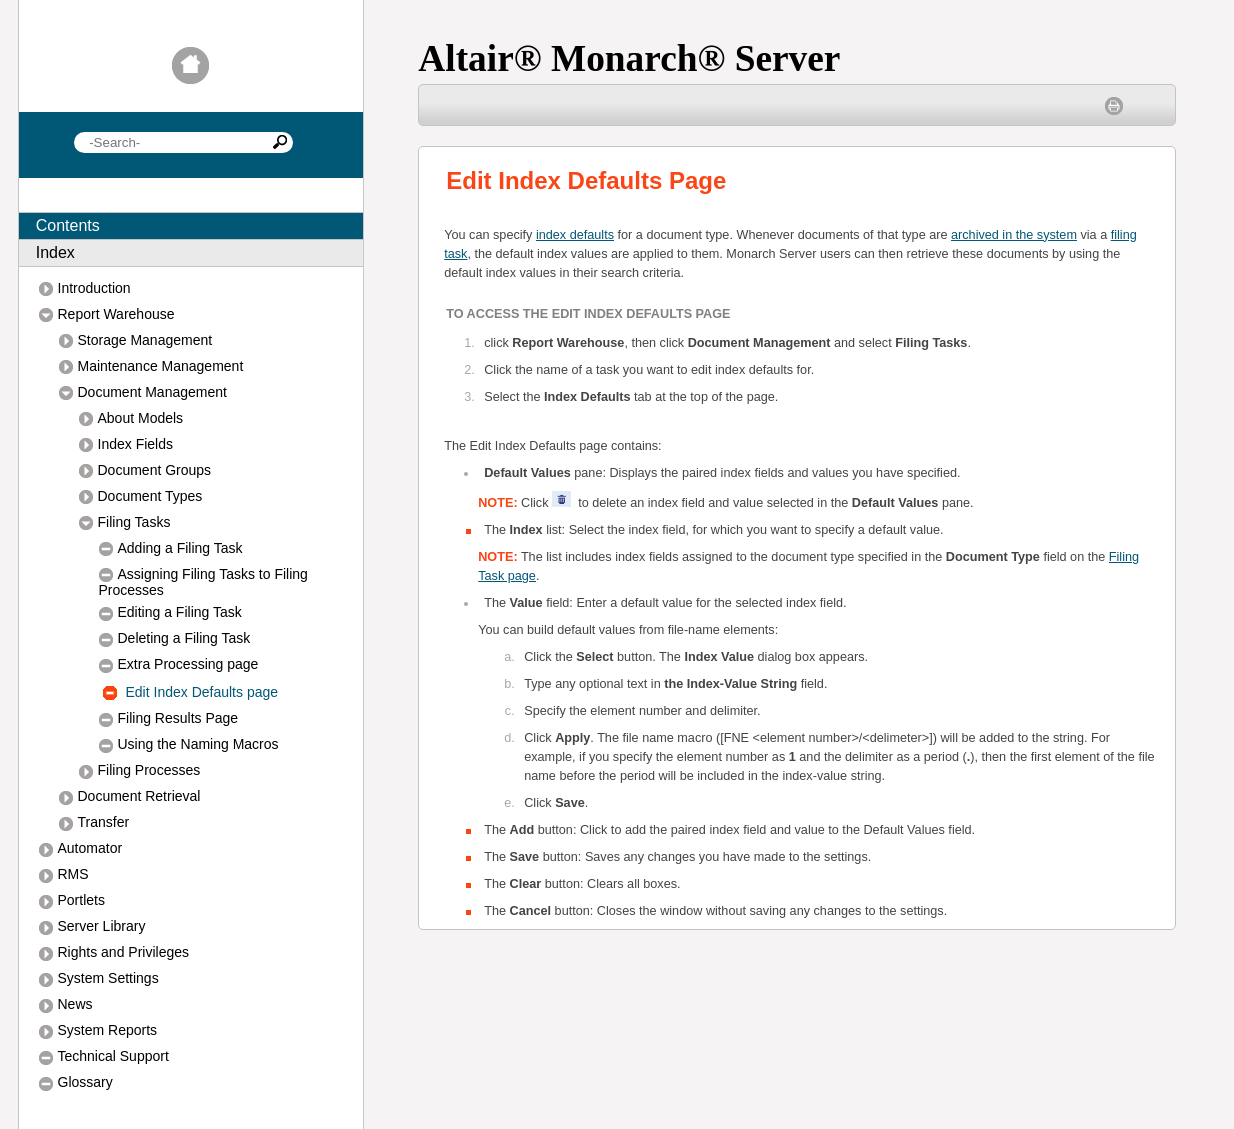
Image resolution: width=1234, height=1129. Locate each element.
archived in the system (1014, 235)
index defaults (575, 235)
